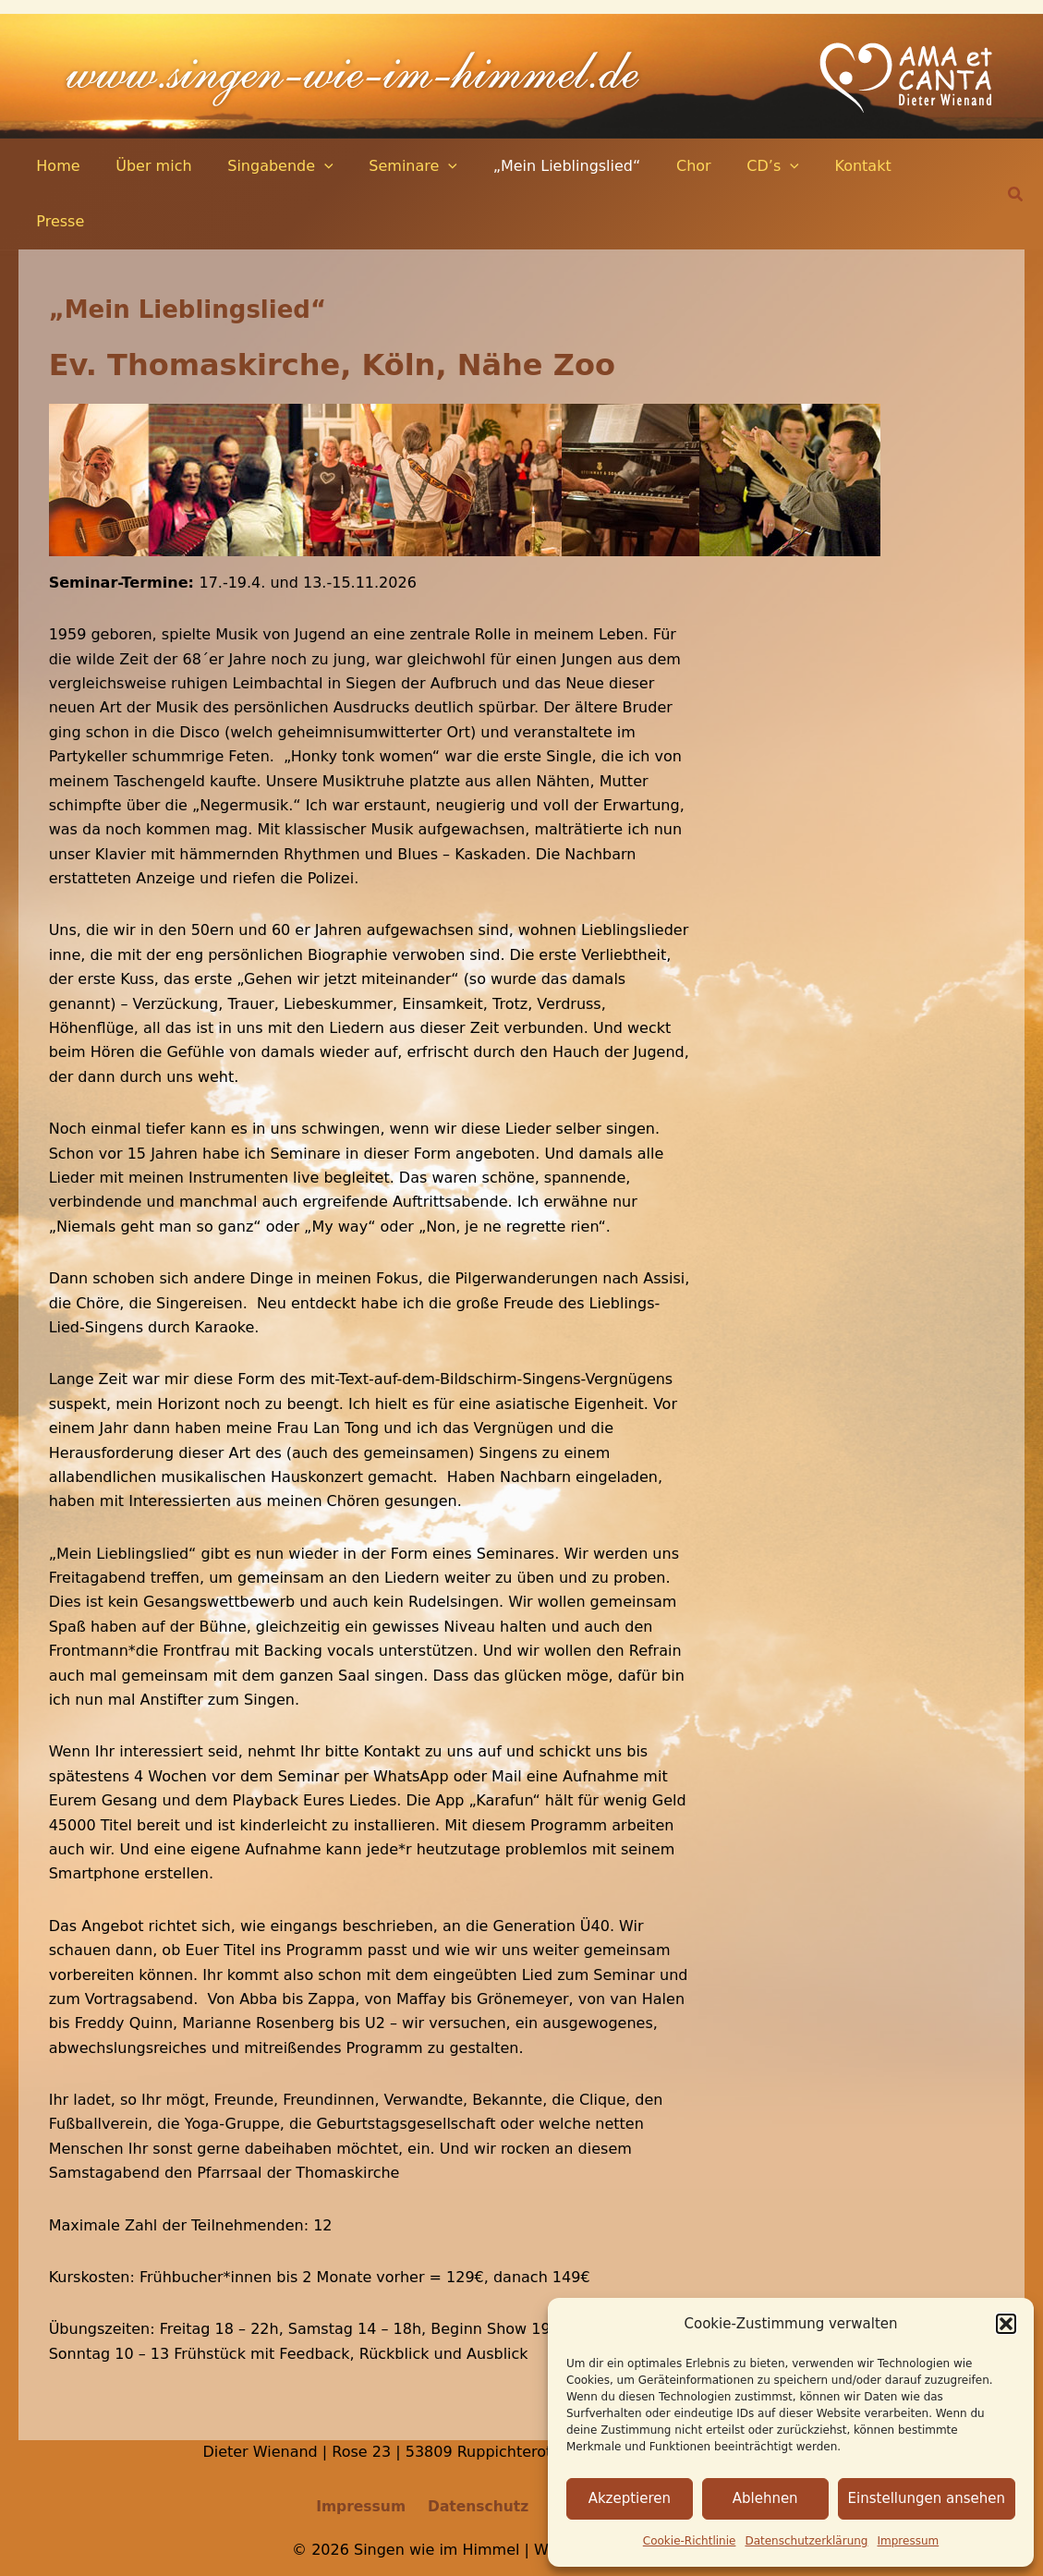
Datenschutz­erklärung (806, 2540)
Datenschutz (477, 2452)
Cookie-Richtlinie (689, 2540)
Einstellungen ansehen (926, 2498)
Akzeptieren (629, 2498)
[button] (1006, 2324)
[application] (308, 166)
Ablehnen (765, 2498)
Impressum (909, 2540)
